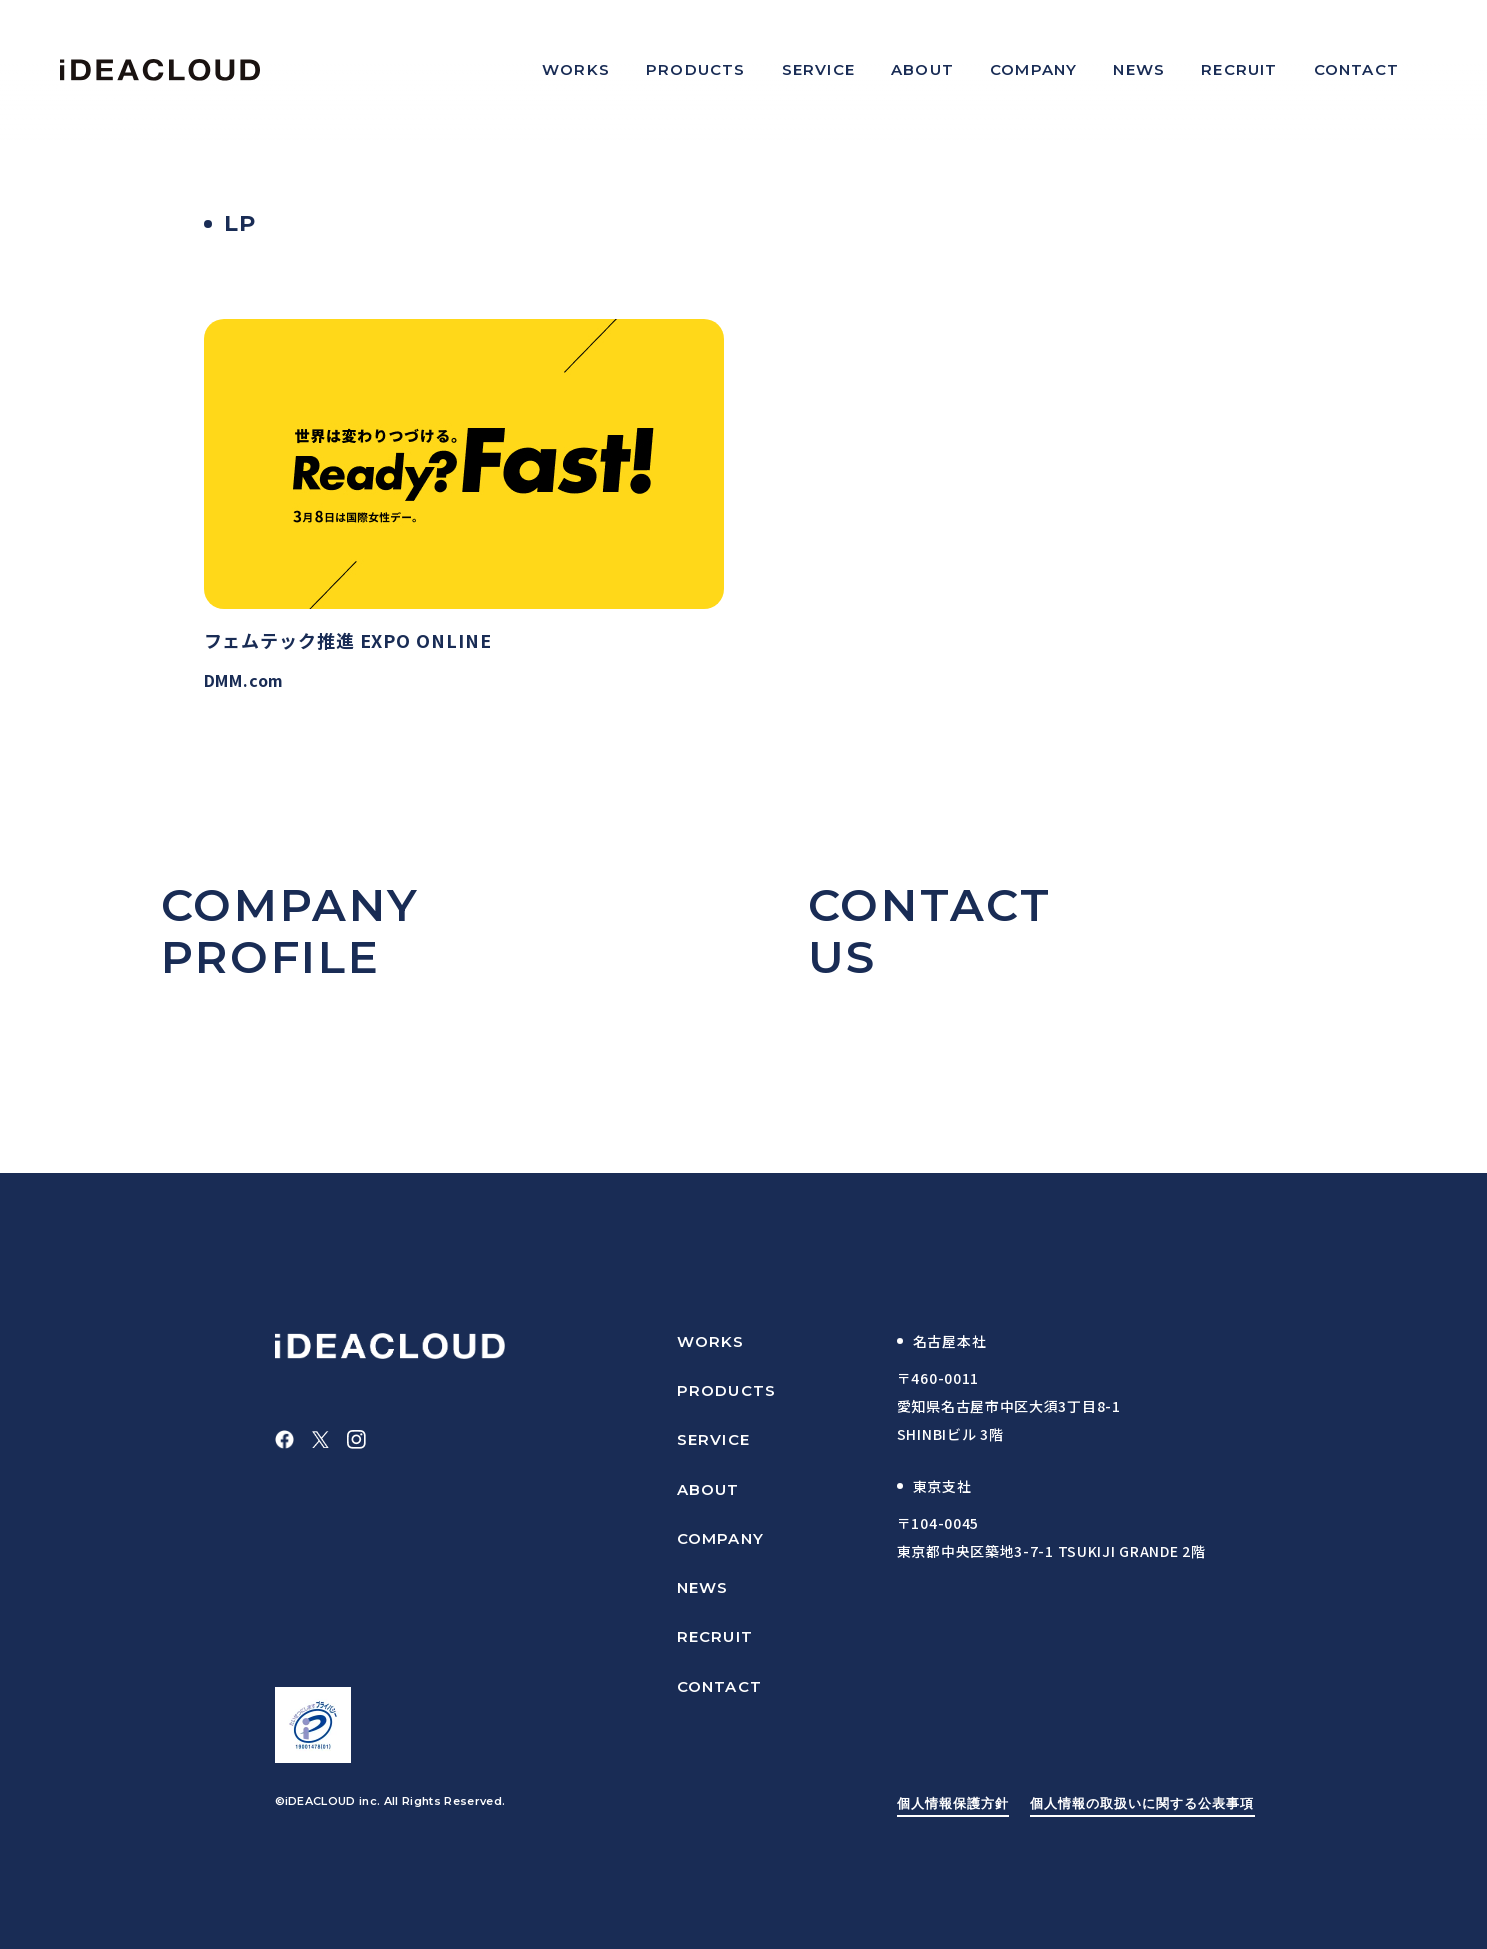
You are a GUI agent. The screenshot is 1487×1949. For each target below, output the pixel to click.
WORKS (711, 1341)
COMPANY (720, 1538)
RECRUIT (715, 1636)
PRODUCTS (727, 1390)
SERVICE (713, 1439)
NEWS (703, 1587)
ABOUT (708, 1489)
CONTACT (719, 1686)
